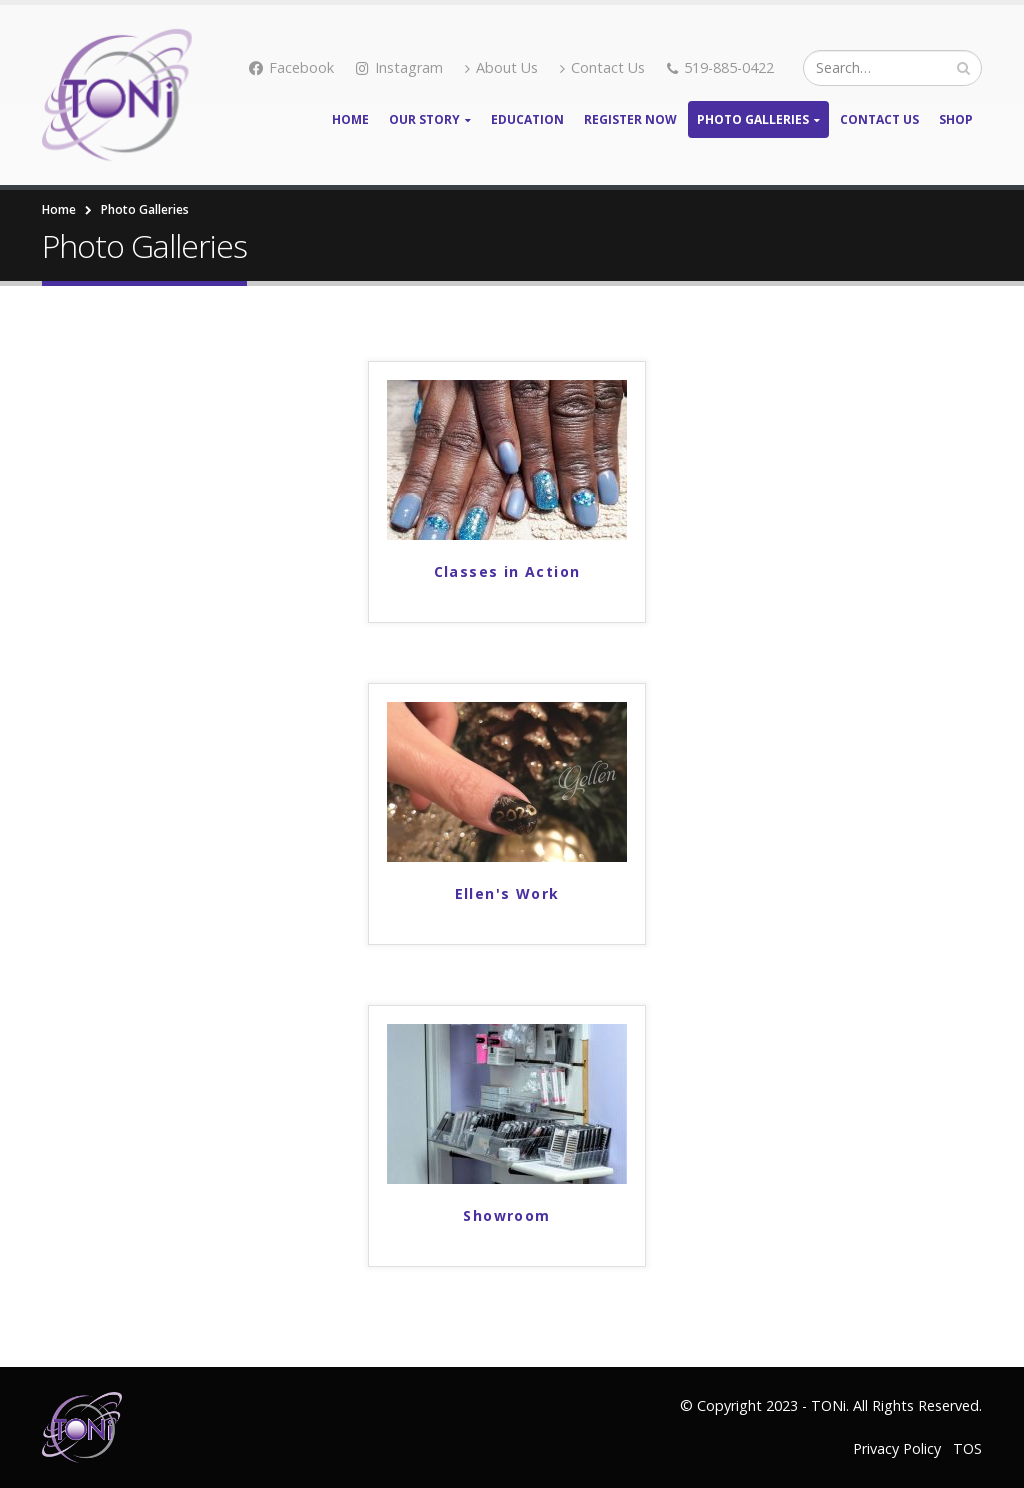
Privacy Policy (897, 1448)
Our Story (424, 119)
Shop (956, 119)
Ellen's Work (507, 893)
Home (350, 119)
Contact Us (602, 67)
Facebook (291, 67)
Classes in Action (507, 571)
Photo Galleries (753, 119)
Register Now (630, 119)
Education (527, 119)
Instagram (399, 67)
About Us (501, 67)
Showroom (506, 1215)
